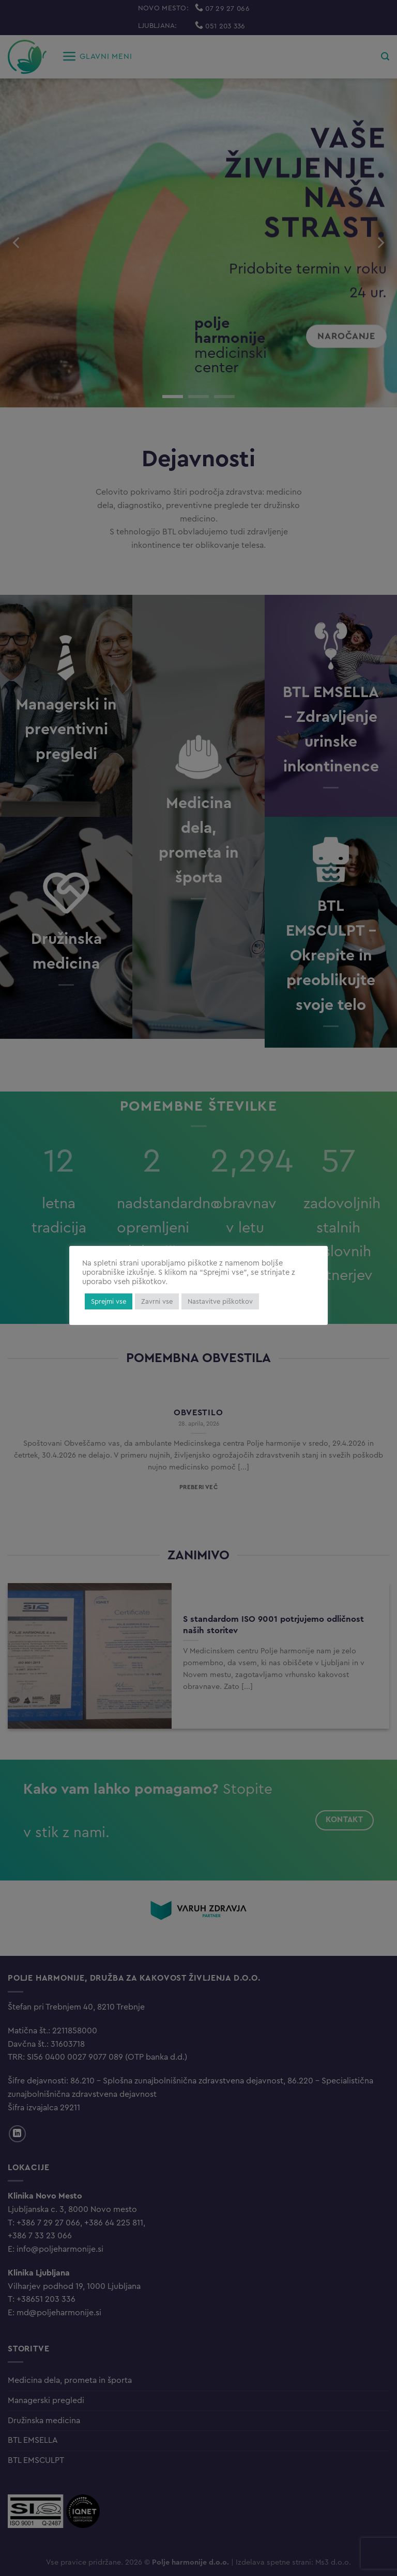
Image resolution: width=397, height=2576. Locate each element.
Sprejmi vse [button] (108, 1301)
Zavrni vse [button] (157, 1301)
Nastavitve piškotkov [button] (220, 1301)
